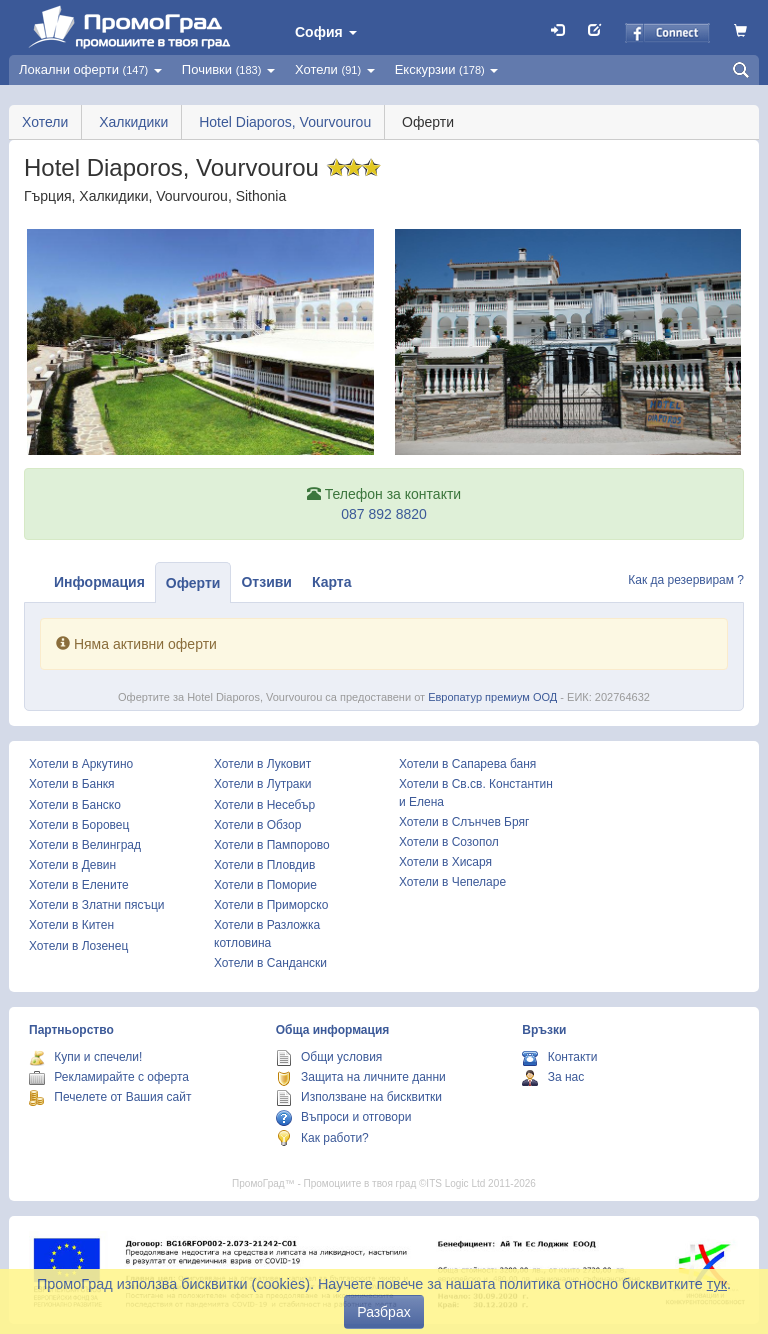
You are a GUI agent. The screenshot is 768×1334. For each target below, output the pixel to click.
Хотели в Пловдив (264, 865)
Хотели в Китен (71, 925)
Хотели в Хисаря (445, 862)
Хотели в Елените (79, 885)
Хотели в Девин (72, 865)
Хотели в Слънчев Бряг (464, 822)
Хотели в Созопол (449, 842)
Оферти (193, 583)
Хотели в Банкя (72, 784)
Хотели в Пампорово (272, 845)
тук (717, 1284)
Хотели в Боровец (79, 825)
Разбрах (383, 1312)
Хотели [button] (335, 69)
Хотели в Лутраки (262, 784)
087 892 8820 (384, 514)
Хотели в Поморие (265, 885)
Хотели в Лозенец (78, 946)
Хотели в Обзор (257, 825)
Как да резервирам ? (686, 580)
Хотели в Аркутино (81, 764)
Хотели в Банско (75, 805)
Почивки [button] (228, 69)
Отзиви (266, 582)
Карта (332, 582)
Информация (99, 582)
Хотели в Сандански (270, 963)
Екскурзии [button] (447, 69)
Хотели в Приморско (271, 905)
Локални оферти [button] (90, 69)
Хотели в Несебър (264, 805)
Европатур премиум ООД (492, 697)
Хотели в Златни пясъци (97, 905)
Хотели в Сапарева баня (467, 764)
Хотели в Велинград (85, 845)
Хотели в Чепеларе (452, 882)
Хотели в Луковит (262, 764)
